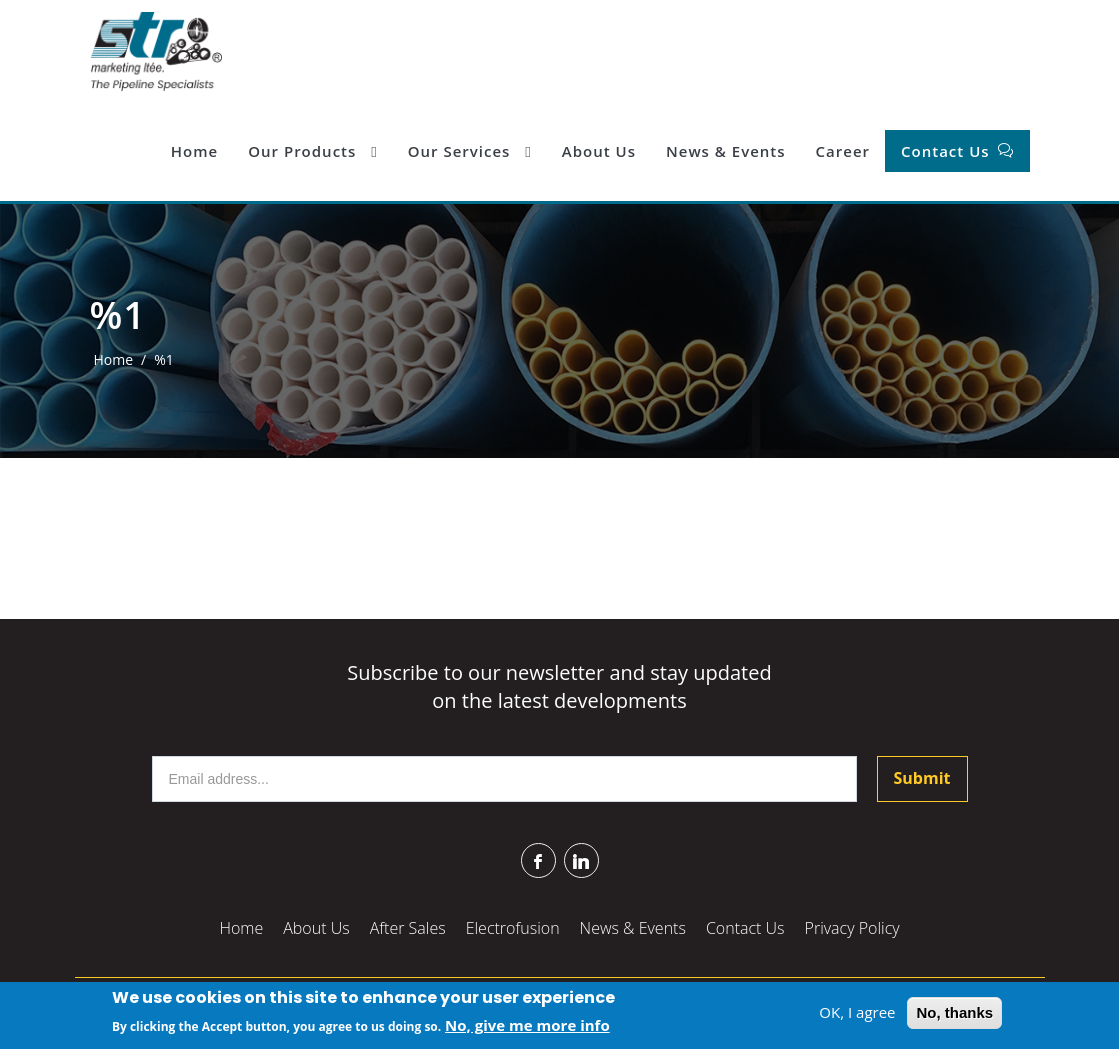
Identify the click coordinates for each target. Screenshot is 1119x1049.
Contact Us (947, 151)
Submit (922, 778)
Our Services (470, 151)
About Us (599, 151)
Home (194, 151)
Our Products (313, 151)
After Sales (408, 928)
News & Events (726, 151)
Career (843, 151)
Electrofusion (513, 928)
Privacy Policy (852, 928)
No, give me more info (527, 1026)
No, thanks (954, 1013)
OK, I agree (857, 1013)
